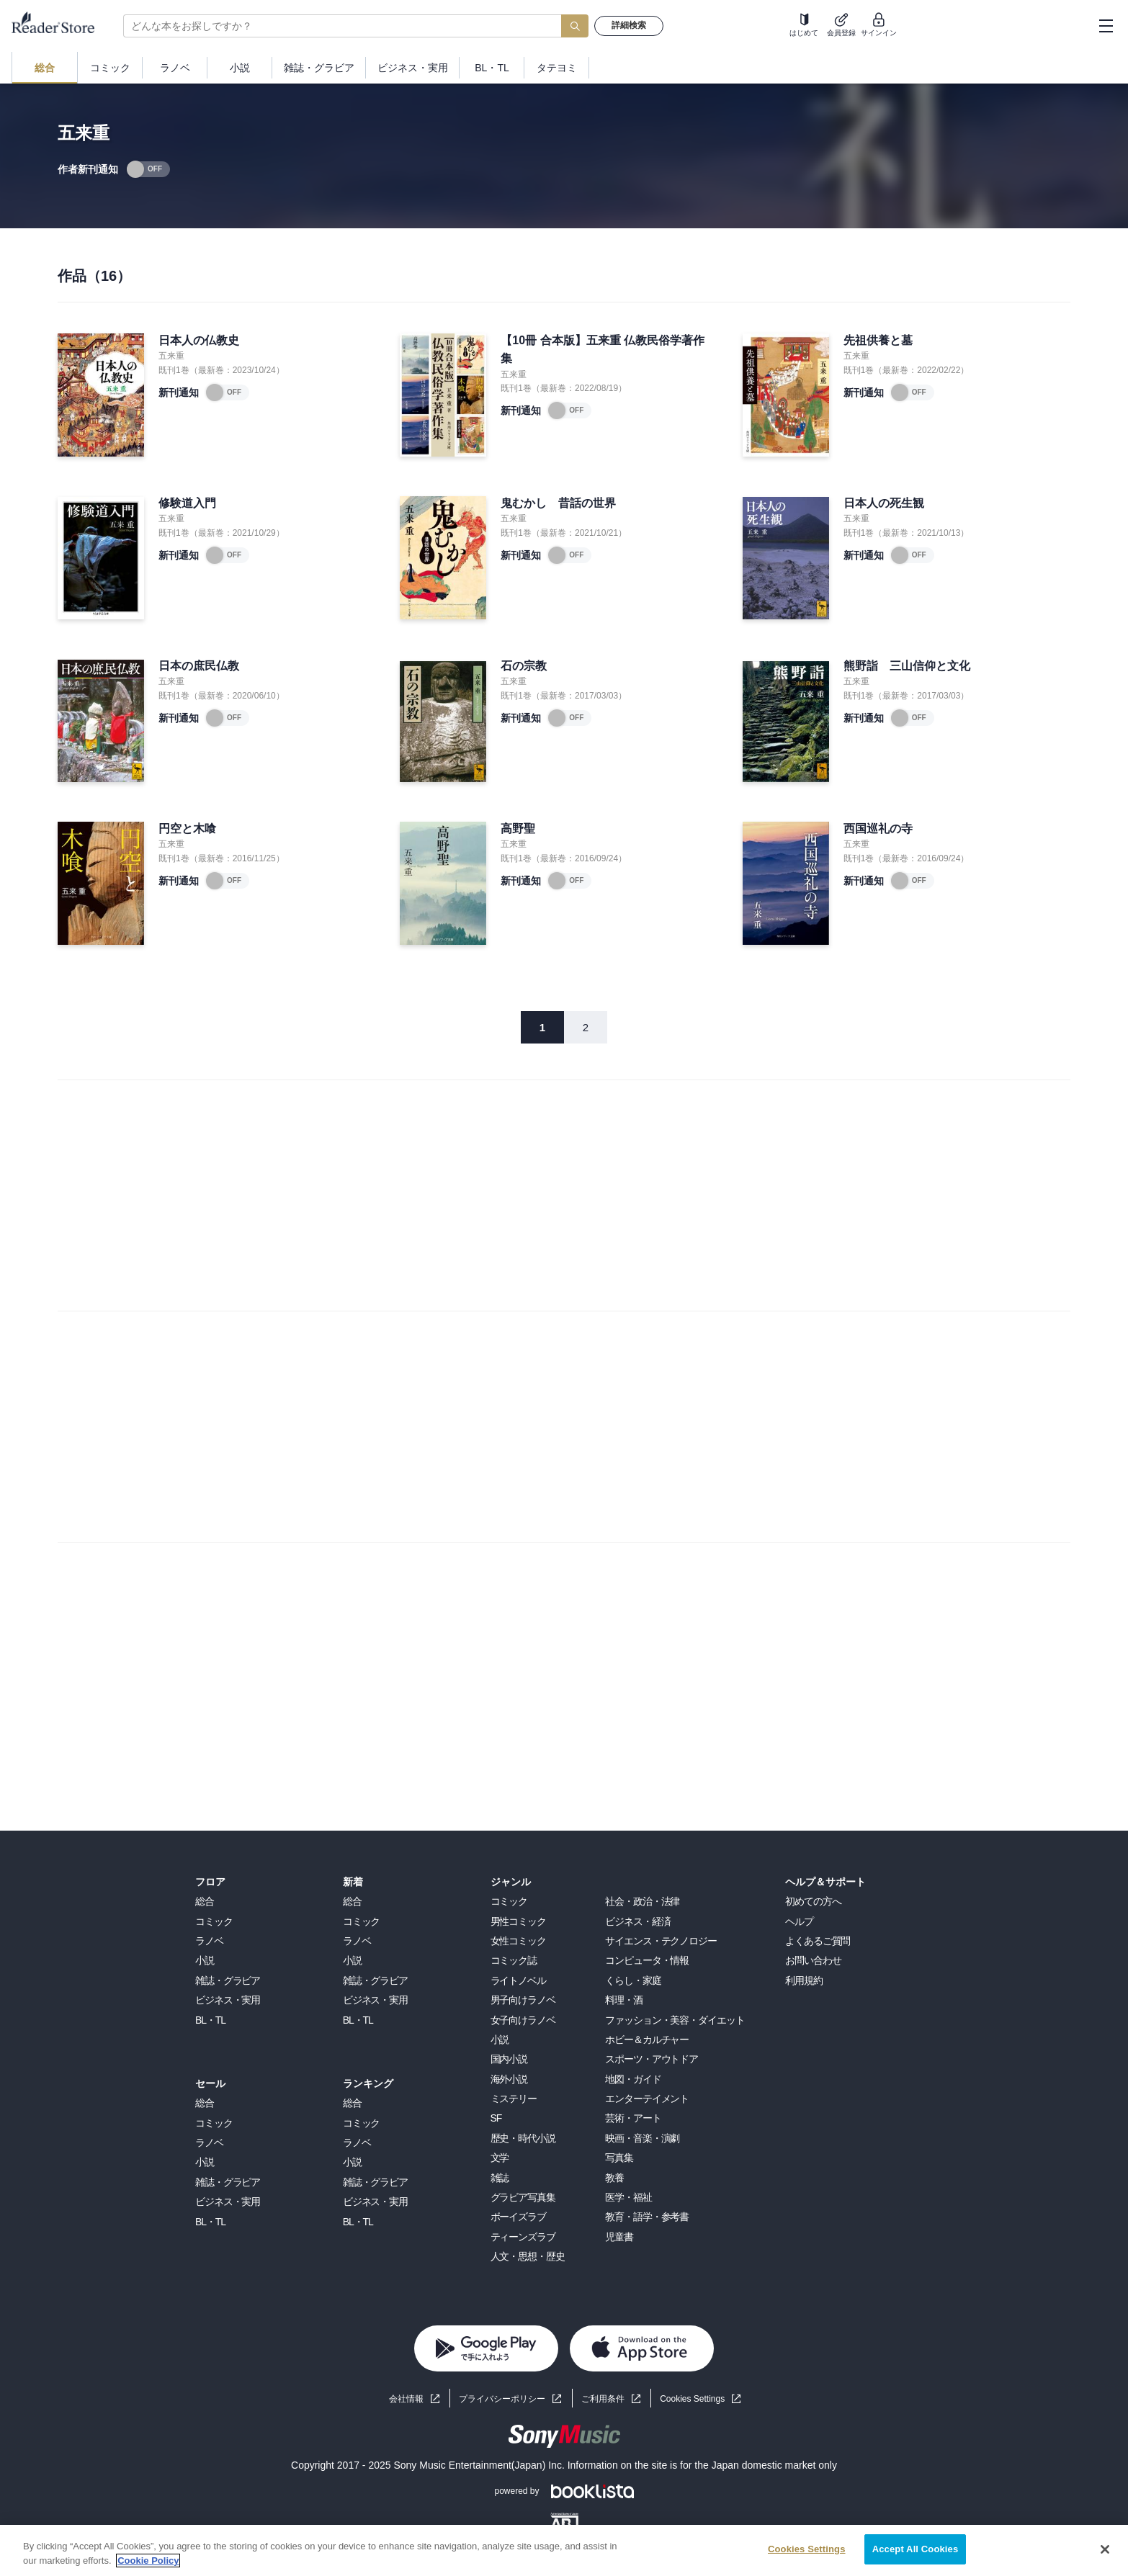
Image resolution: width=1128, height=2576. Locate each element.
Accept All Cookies (915, 2549)
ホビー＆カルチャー (647, 2039)
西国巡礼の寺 (878, 828)
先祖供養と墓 (878, 340)
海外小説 (509, 2079)
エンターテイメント (647, 2098)
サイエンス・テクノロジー (661, 1941)
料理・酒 (624, 2000)
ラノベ (209, 1941)
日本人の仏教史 (198, 340)
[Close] (1105, 2549)
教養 (614, 2178)
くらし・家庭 (633, 1980)
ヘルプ (799, 1921)
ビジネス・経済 (637, 1921)
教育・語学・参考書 (647, 2216)
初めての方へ (813, 1901)
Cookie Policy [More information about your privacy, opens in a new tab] (148, 2560)
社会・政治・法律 (642, 1901)
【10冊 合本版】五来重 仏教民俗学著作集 (602, 349)
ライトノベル (518, 1980)
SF (496, 2118)
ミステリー (514, 2098)
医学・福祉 (628, 2197)
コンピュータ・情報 (647, 1960)
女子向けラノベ (523, 2020)
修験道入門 (187, 503)
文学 (500, 2157)
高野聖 (518, 828)
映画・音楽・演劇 (642, 2138)
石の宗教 (524, 666)
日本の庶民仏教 (198, 666)
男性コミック (518, 1921)
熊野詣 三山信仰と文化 (906, 666)
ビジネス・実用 (227, 2000)
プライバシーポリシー (502, 2399)
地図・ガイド (633, 2079)
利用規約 (804, 1980)
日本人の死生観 (883, 503)
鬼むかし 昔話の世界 (558, 503)
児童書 (619, 2237)
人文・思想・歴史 (528, 2256)
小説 (204, 1960)
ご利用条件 (603, 2399)
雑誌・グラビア (227, 1980)
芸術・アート (633, 2118)
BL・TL (210, 2020)
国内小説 (509, 2059)
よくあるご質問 (817, 1941)
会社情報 (406, 2399)
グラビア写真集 (523, 2197)
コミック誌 (514, 1960)
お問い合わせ (813, 1960)
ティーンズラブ (523, 2237)
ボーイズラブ (518, 2216)
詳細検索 (629, 25)
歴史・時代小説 (523, 2138)
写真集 (619, 2157)
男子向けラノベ (523, 2000)
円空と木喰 (187, 828)
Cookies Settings (692, 2399)
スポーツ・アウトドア (651, 2059)
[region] (564, 2550)
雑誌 (500, 2178)
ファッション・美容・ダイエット (674, 2020)
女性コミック (518, 1941)
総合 (204, 1901)
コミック (214, 1921)
